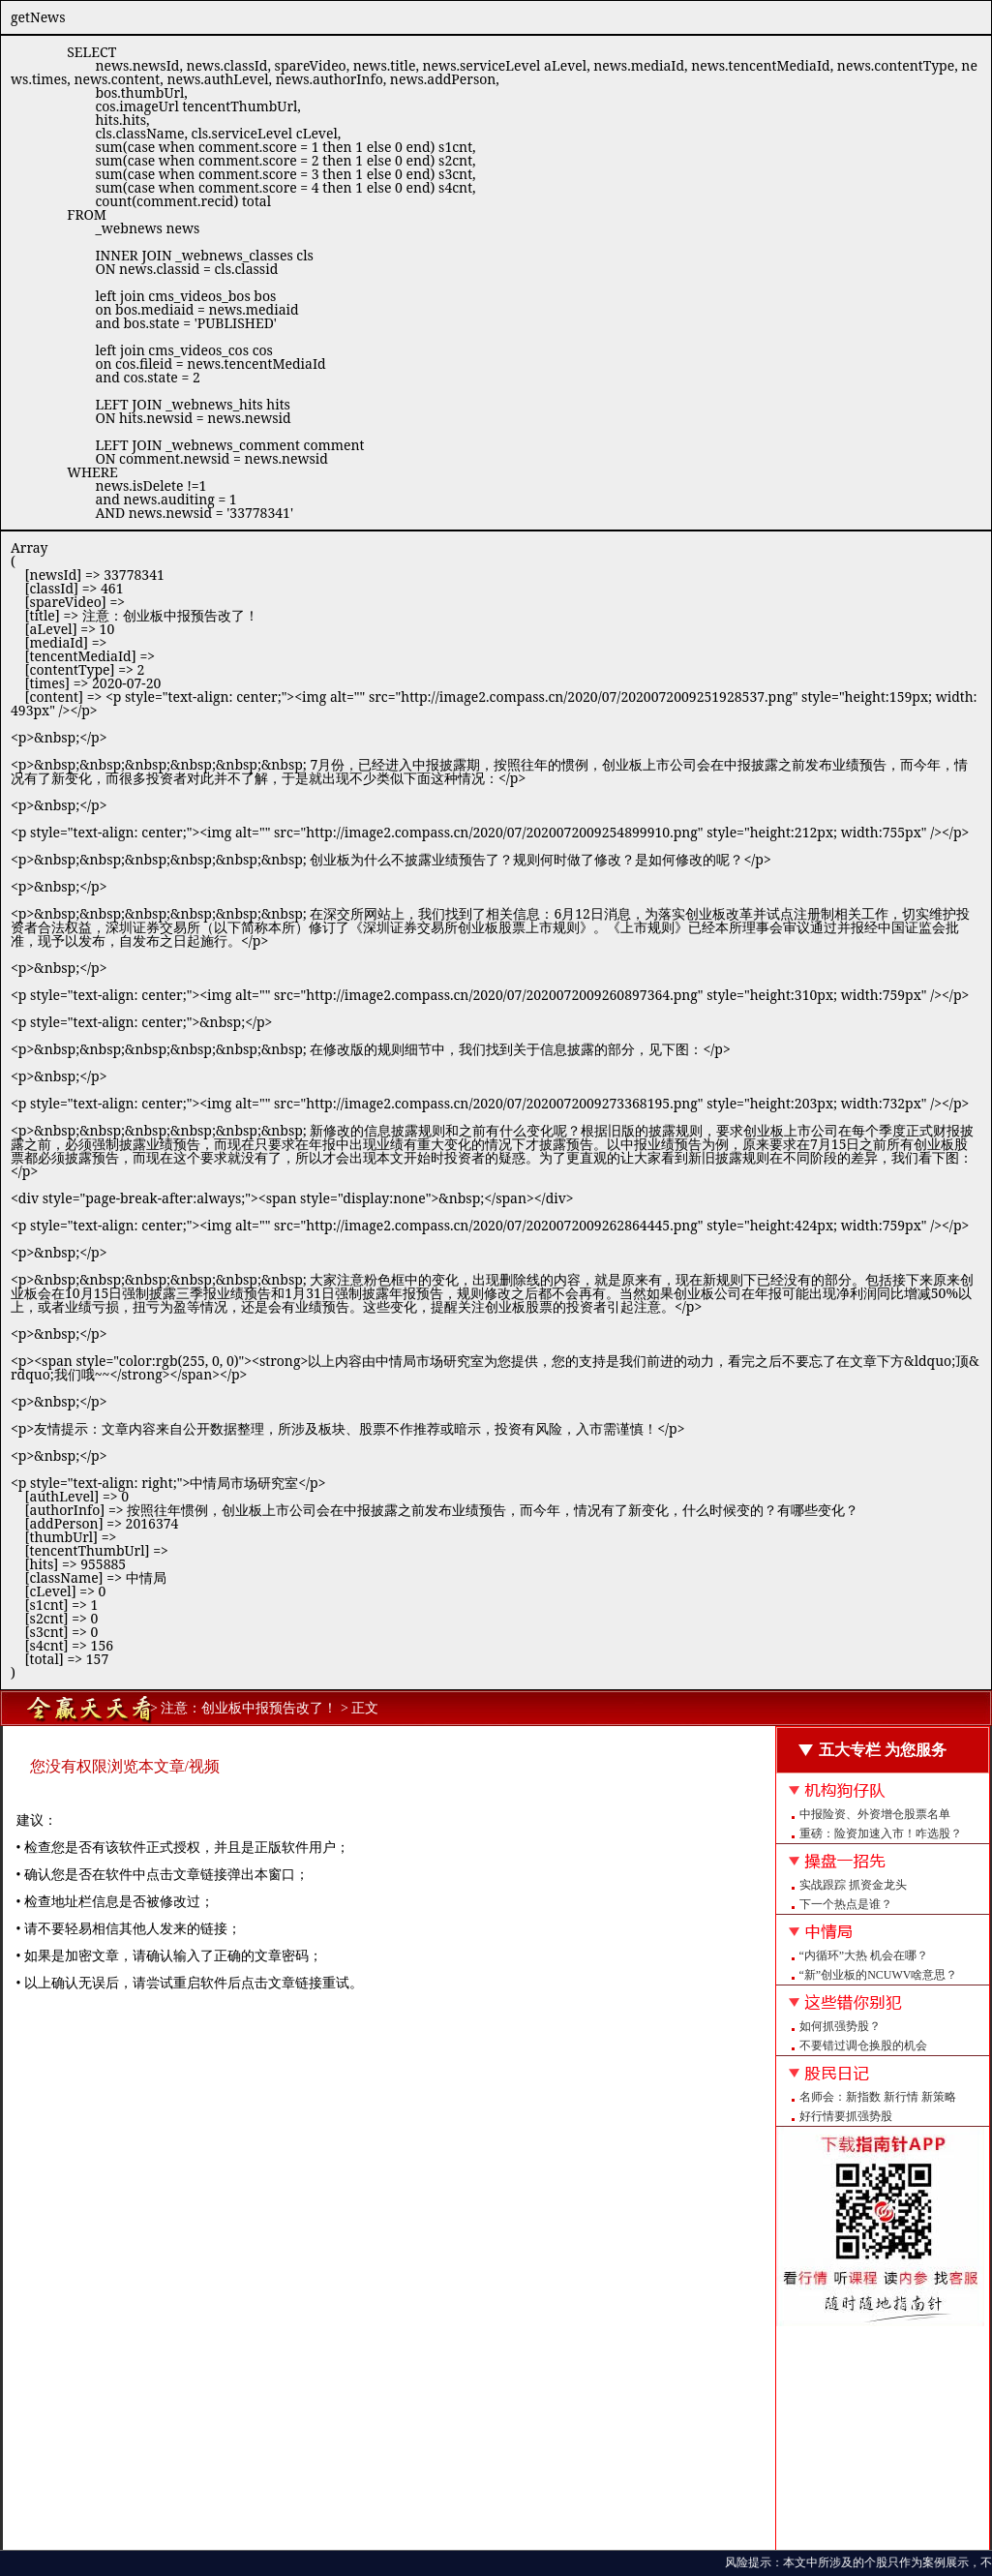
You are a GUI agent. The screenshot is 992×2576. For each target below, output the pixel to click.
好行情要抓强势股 (845, 2116)
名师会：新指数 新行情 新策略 (877, 2097)
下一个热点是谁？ (845, 1904)
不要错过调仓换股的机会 (863, 2045)
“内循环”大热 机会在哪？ (864, 1955)
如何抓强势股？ (840, 2026)
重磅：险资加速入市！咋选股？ (880, 1833)
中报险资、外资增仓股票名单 (874, 1814)
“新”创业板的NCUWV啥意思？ (878, 1975)
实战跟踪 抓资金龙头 (853, 1885)
